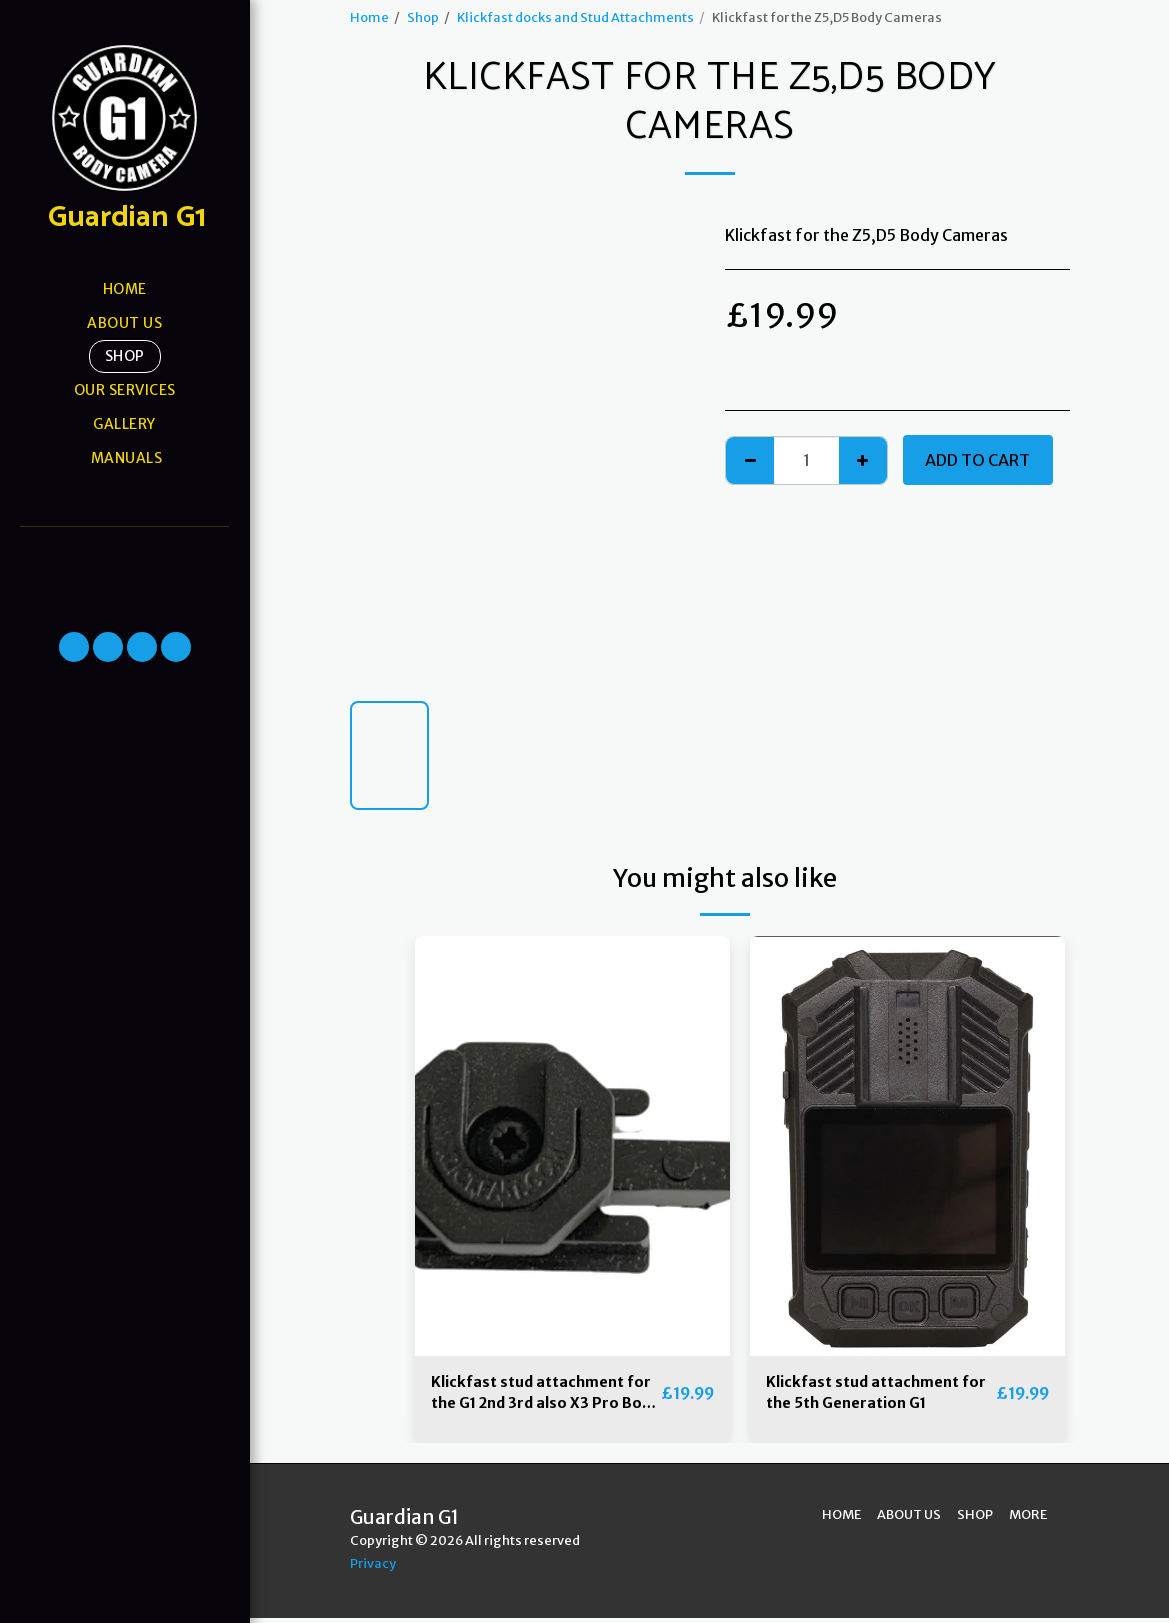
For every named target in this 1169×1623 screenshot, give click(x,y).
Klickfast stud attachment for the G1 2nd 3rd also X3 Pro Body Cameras (537, 1397)
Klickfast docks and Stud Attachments (575, 17)
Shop (423, 17)
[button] (124, 554)
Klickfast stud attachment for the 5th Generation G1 (872, 1396)
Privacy (373, 1568)
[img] (572, 1146)
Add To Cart (977, 460)
